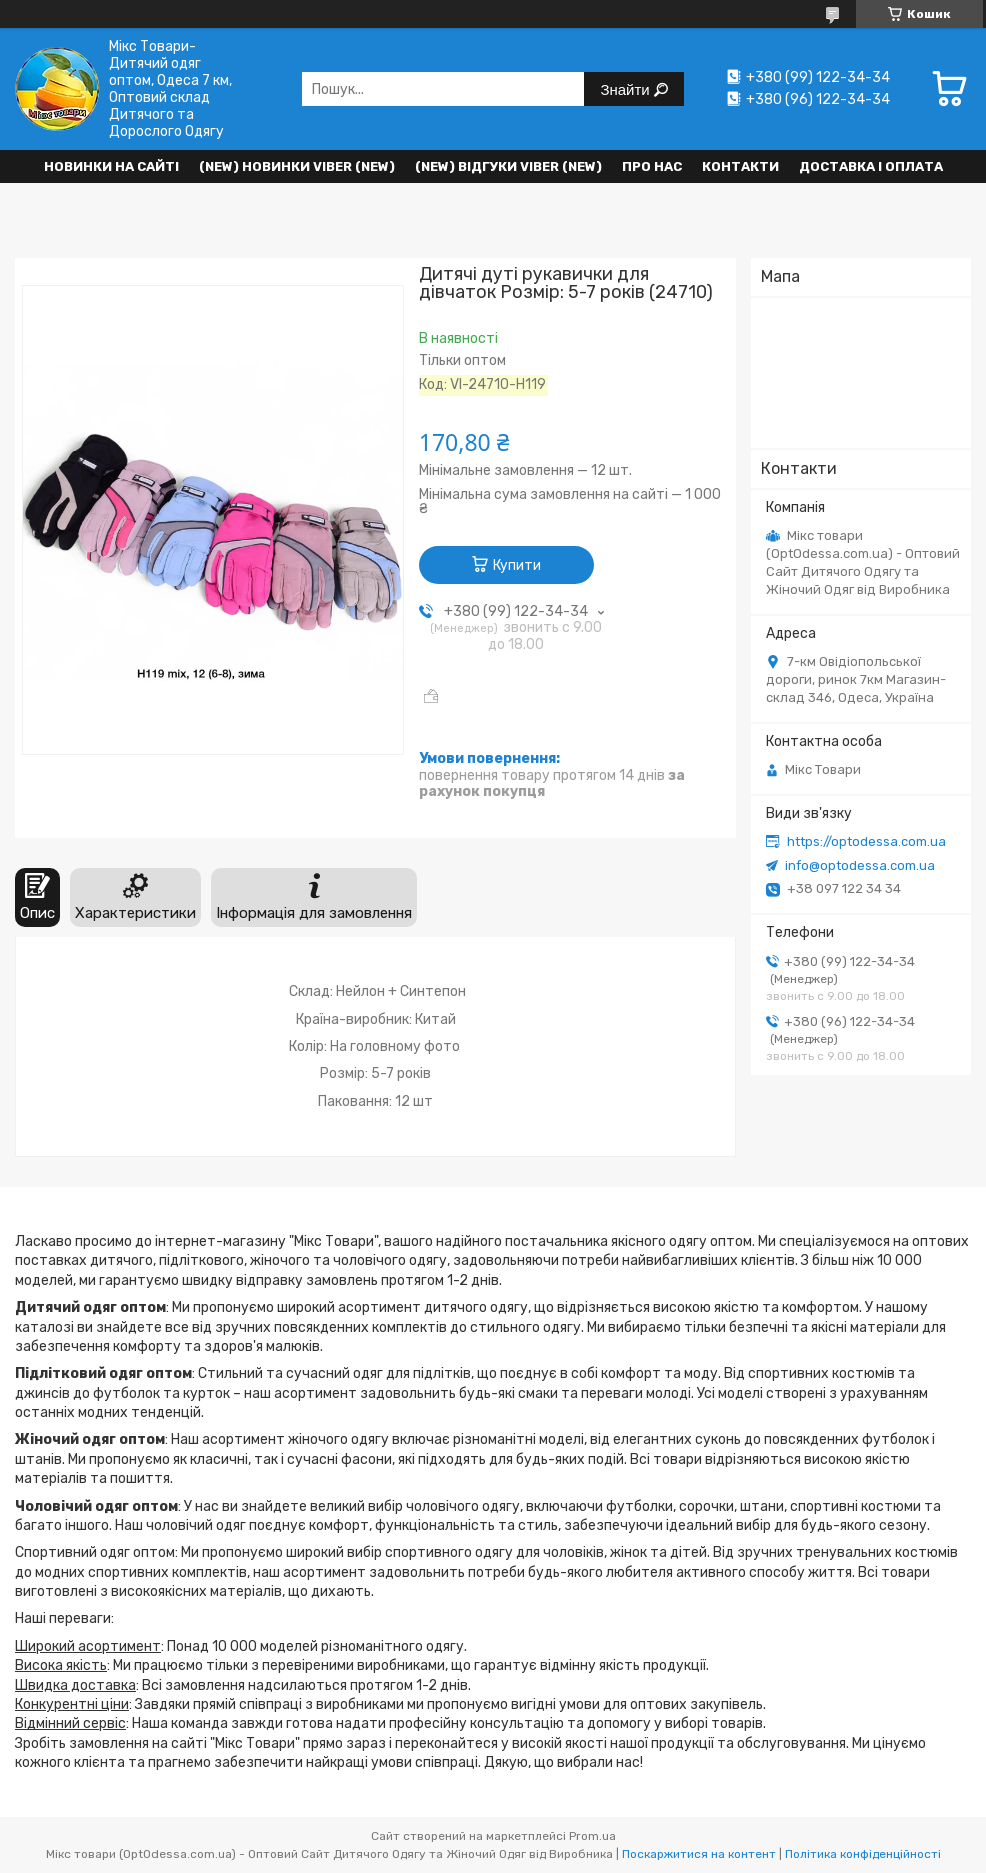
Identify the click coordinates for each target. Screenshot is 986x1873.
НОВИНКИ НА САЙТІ (111, 166)
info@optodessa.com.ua (860, 865)
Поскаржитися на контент (699, 1854)
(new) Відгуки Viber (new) (508, 166)
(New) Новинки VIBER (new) (297, 166)
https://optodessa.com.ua (866, 841)
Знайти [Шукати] (626, 89)
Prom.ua (592, 1836)
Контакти (740, 166)
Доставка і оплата (871, 166)
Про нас (652, 166)
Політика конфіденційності (863, 1854)
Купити (517, 565)
